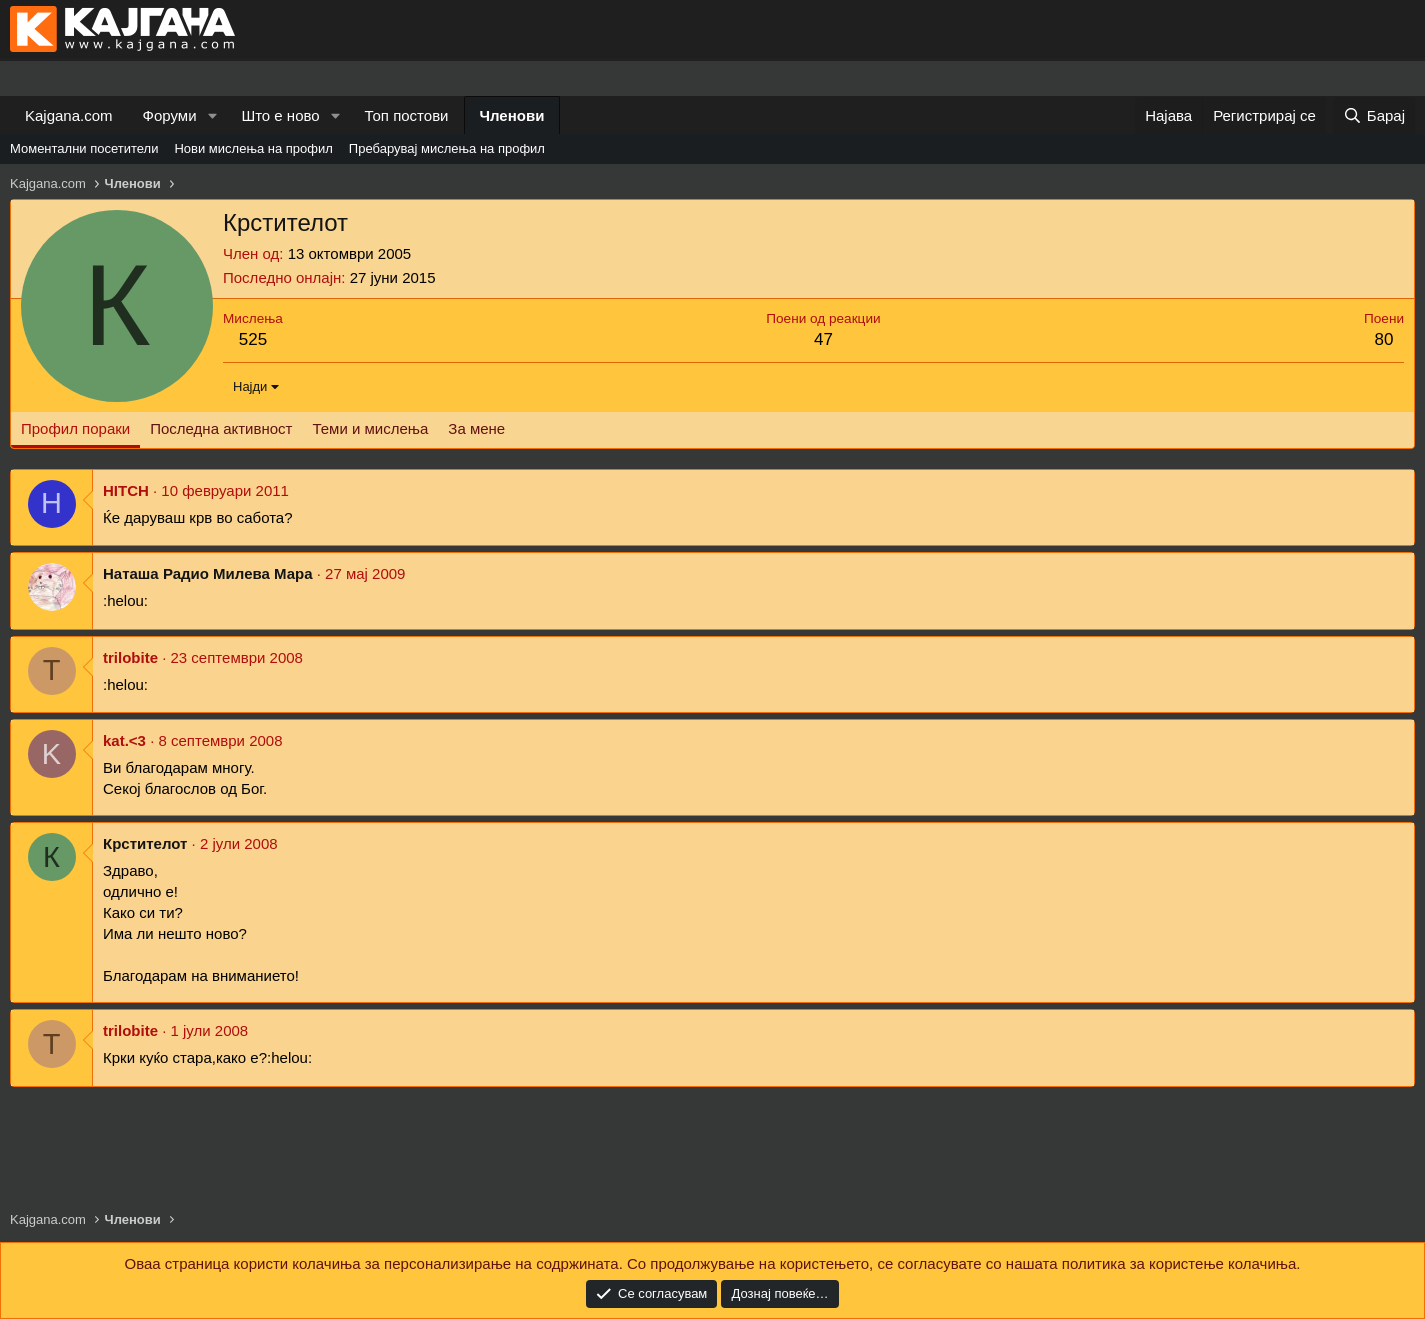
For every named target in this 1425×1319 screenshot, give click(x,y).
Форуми (170, 115)
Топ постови (407, 115)
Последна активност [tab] (221, 428)
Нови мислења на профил (253, 148)
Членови (512, 115)
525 (253, 339)
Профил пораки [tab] (75, 428)
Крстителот (145, 843)
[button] (212, 115)
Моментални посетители (84, 148)
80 (1384, 339)
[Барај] (1374, 115)
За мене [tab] (476, 428)
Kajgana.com (69, 115)
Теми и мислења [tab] (370, 428)
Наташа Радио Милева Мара (208, 573)
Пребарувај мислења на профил (447, 148)
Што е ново (280, 115)
